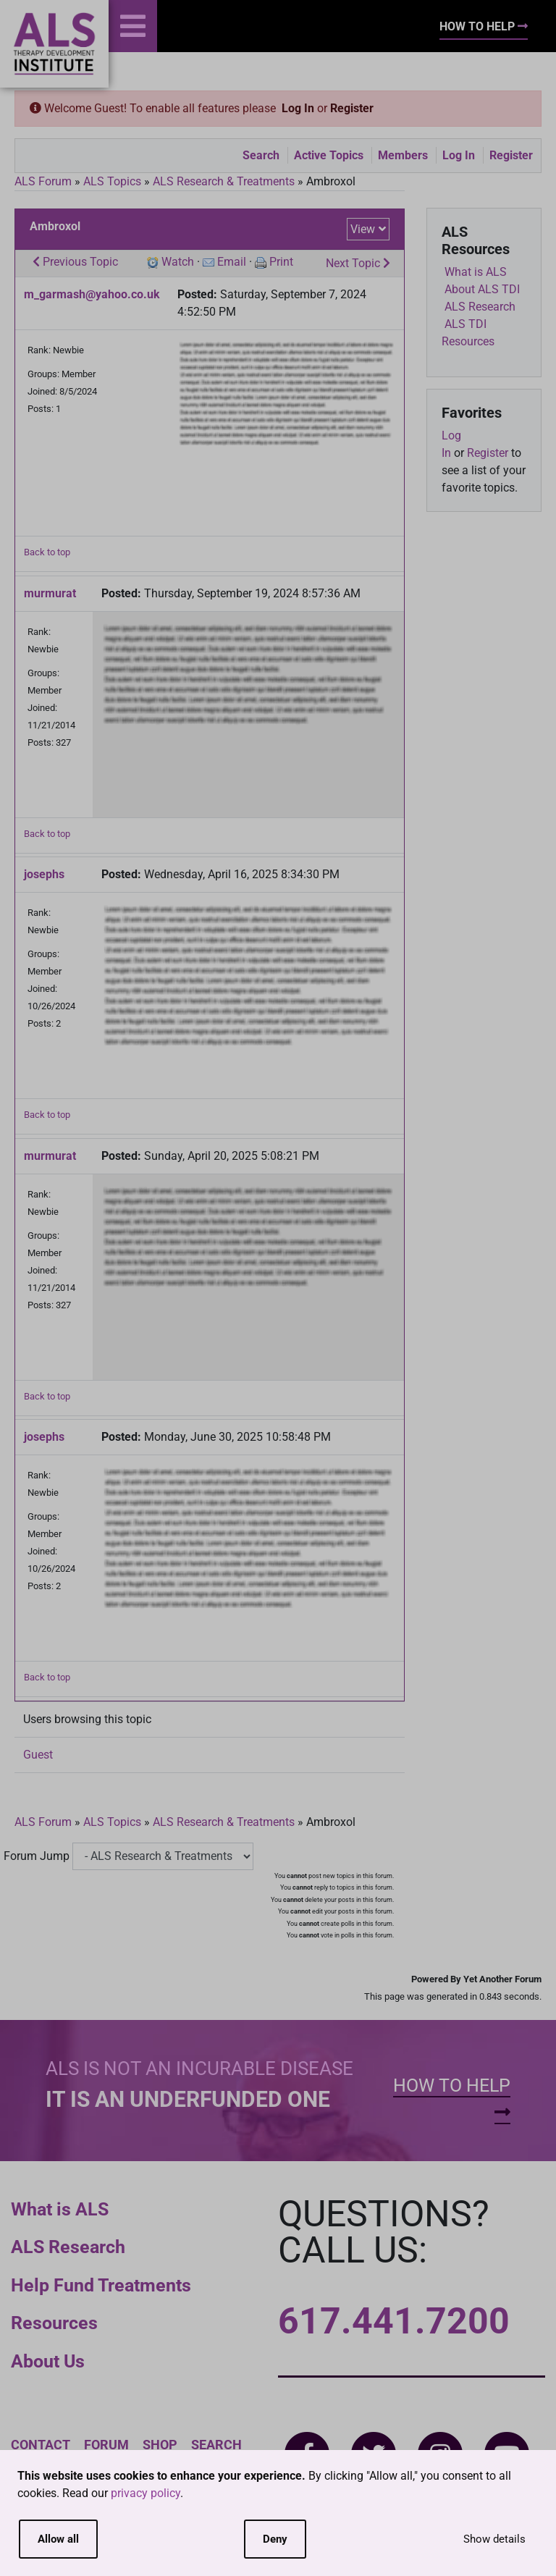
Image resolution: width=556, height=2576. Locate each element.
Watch (177, 262)
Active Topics (328, 155)
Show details (494, 2539)
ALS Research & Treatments (224, 181)
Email (231, 262)
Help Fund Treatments (101, 2285)
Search (261, 155)
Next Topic (358, 263)
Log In (298, 108)
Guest (38, 1754)
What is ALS (60, 2209)
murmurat (50, 593)
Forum (106, 2444)
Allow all (58, 2539)
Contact (40, 2444)
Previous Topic (75, 262)
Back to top (47, 552)
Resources (54, 2322)
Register (352, 108)
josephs (44, 874)
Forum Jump (37, 1856)
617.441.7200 (394, 2321)
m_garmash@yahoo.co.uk (92, 294)
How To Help (483, 26)
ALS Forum (44, 181)
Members (403, 155)
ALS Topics (112, 181)
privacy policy (145, 2493)
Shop (160, 2444)
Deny (275, 2539)
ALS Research (68, 2246)
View (362, 229)
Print (281, 262)
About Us (48, 2361)
